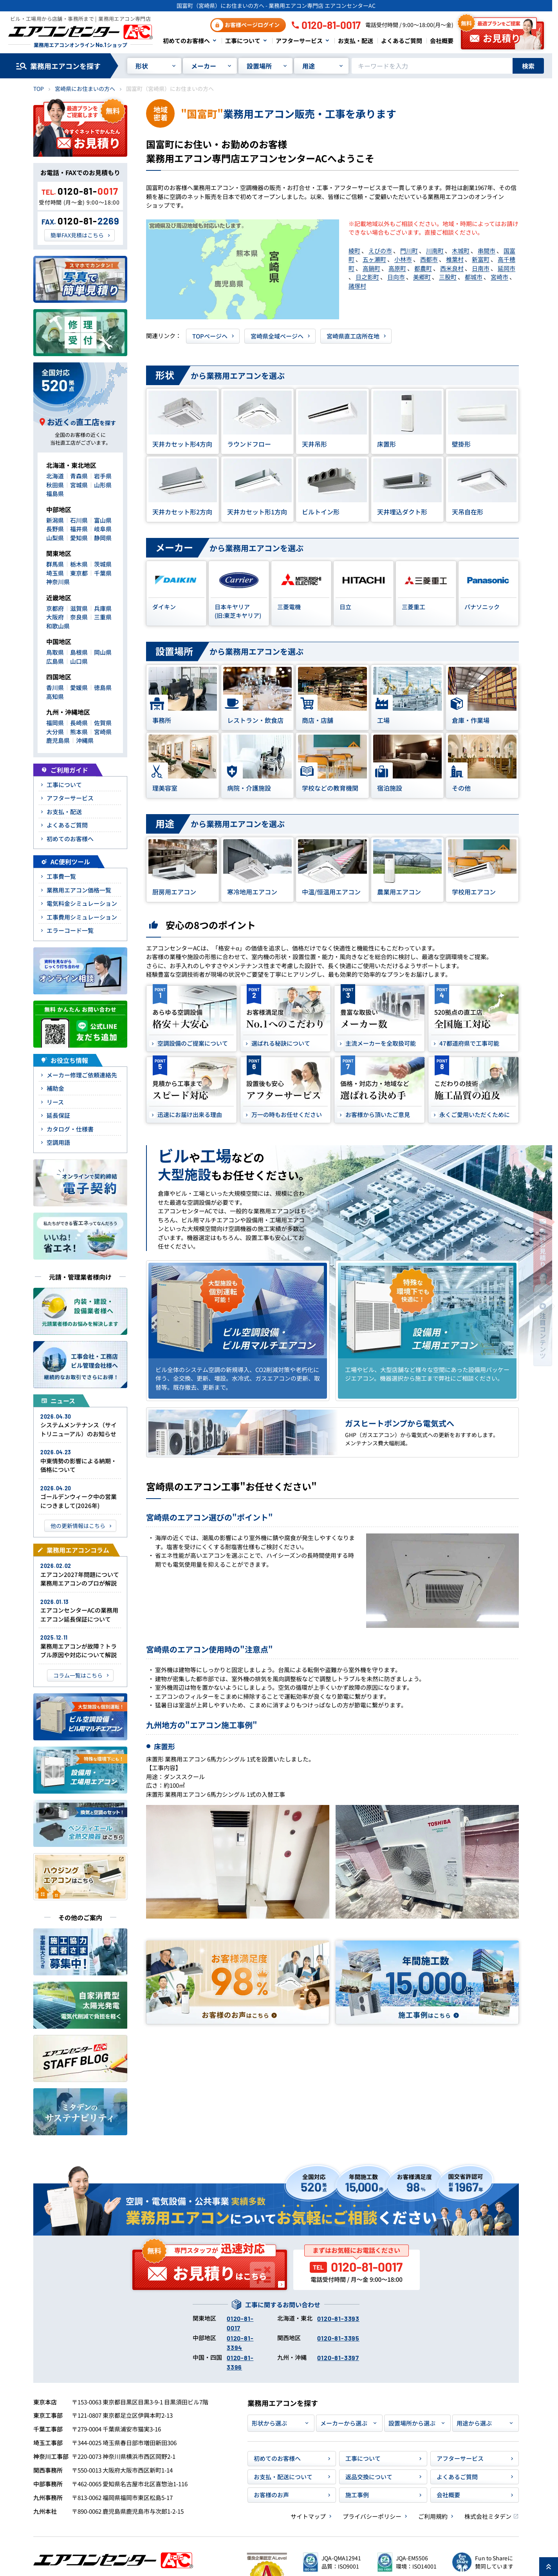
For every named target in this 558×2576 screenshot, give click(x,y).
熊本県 (79, 732)
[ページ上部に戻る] (548, 2566)
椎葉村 (455, 259)
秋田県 (55, 485)
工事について (242, 40)
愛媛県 (79, 687)
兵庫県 (103, 608)
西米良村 (452, 268)
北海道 (55, 476)
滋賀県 (79, 608)
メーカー (203, 66)
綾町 (354, 250)
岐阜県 (103, 529)
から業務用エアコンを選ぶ (215, 375)
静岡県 (103, 538)
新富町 (480, 259)
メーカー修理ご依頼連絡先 (82, 1075)
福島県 (55, 493)
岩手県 (103, 476)
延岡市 (506, 268)
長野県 (55, 529)
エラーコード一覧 (70, 930)
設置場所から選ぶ (411, 2423)
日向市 (396, 277)
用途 (308, 66)
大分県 (55, 732)
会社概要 (441, 40)
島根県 (79, 652)
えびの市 (380, 250)
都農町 (423, 268)
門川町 (409, 250)
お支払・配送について (283, 2477)
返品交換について (368, 2477)
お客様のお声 (271, 2495)
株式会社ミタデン (487, 2516)
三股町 (448, 277)
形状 (141, 66)
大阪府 (55, 617)
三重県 (103, 617)
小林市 (403, 259)
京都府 (55, 608)
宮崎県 (103, 732)
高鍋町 (371, 268)
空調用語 (58, 1142)
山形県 (103, 485)
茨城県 (103, 564)
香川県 (55, 687)
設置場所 (259, 66)
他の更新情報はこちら (78, 1526)
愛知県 (79, 538)
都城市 (473, 277)
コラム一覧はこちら (78, 1675)
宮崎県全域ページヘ (277, 336)
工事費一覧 (61, 876)
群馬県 (55, 564)
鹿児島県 (58, 740)
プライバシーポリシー (372, 2516)
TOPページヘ (210, 336)
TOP (38, 88)
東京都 (79, 573)
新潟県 (55, 520)
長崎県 (79, 723)
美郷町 (422, 277)
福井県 (79, 529)
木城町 (461, 250)
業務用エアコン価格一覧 (79, 890)
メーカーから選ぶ (343, 2423)
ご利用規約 (433, 2516)
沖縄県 (85, 740)
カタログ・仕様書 (70, 1129)
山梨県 (55, 538)
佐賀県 (103, 723)
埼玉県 (55, 573)
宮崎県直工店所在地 (353, 336)
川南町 (435, 250)
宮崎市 (499, 277)
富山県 (103, 520)
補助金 (55, 1088)
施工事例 (357, 2495)
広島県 (55, 661)
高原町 (397, 268)
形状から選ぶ (269, 2423)
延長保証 (58, 1115)
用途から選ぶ (474, 2423)
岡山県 (103, 652)
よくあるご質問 (401, 40)
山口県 (79, 661)
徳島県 (103, 687)
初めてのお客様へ (186, 40)
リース (55, 1102)
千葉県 (103, 573)
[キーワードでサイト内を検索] (432, 66)
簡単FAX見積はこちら (77, 235)
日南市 (480, 268)
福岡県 (55, 723)
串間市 (486, 250)
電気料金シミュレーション (82, 903)
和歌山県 (58, 626)
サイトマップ (308, 2516)
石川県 (79, 520)
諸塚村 (357, 286)
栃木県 (79, 564)
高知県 (55, 696)
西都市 (429, 259)
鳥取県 (55, 652)
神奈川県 (58, 581)
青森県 (79, 476)
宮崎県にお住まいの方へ (85, 88)
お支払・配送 (355, 40)
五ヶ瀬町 (374, 259)
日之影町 (367, 277)
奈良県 (79, 617)
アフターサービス (299, 40)
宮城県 (79, 485)
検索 (528, 66)
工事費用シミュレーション (82, 917)
